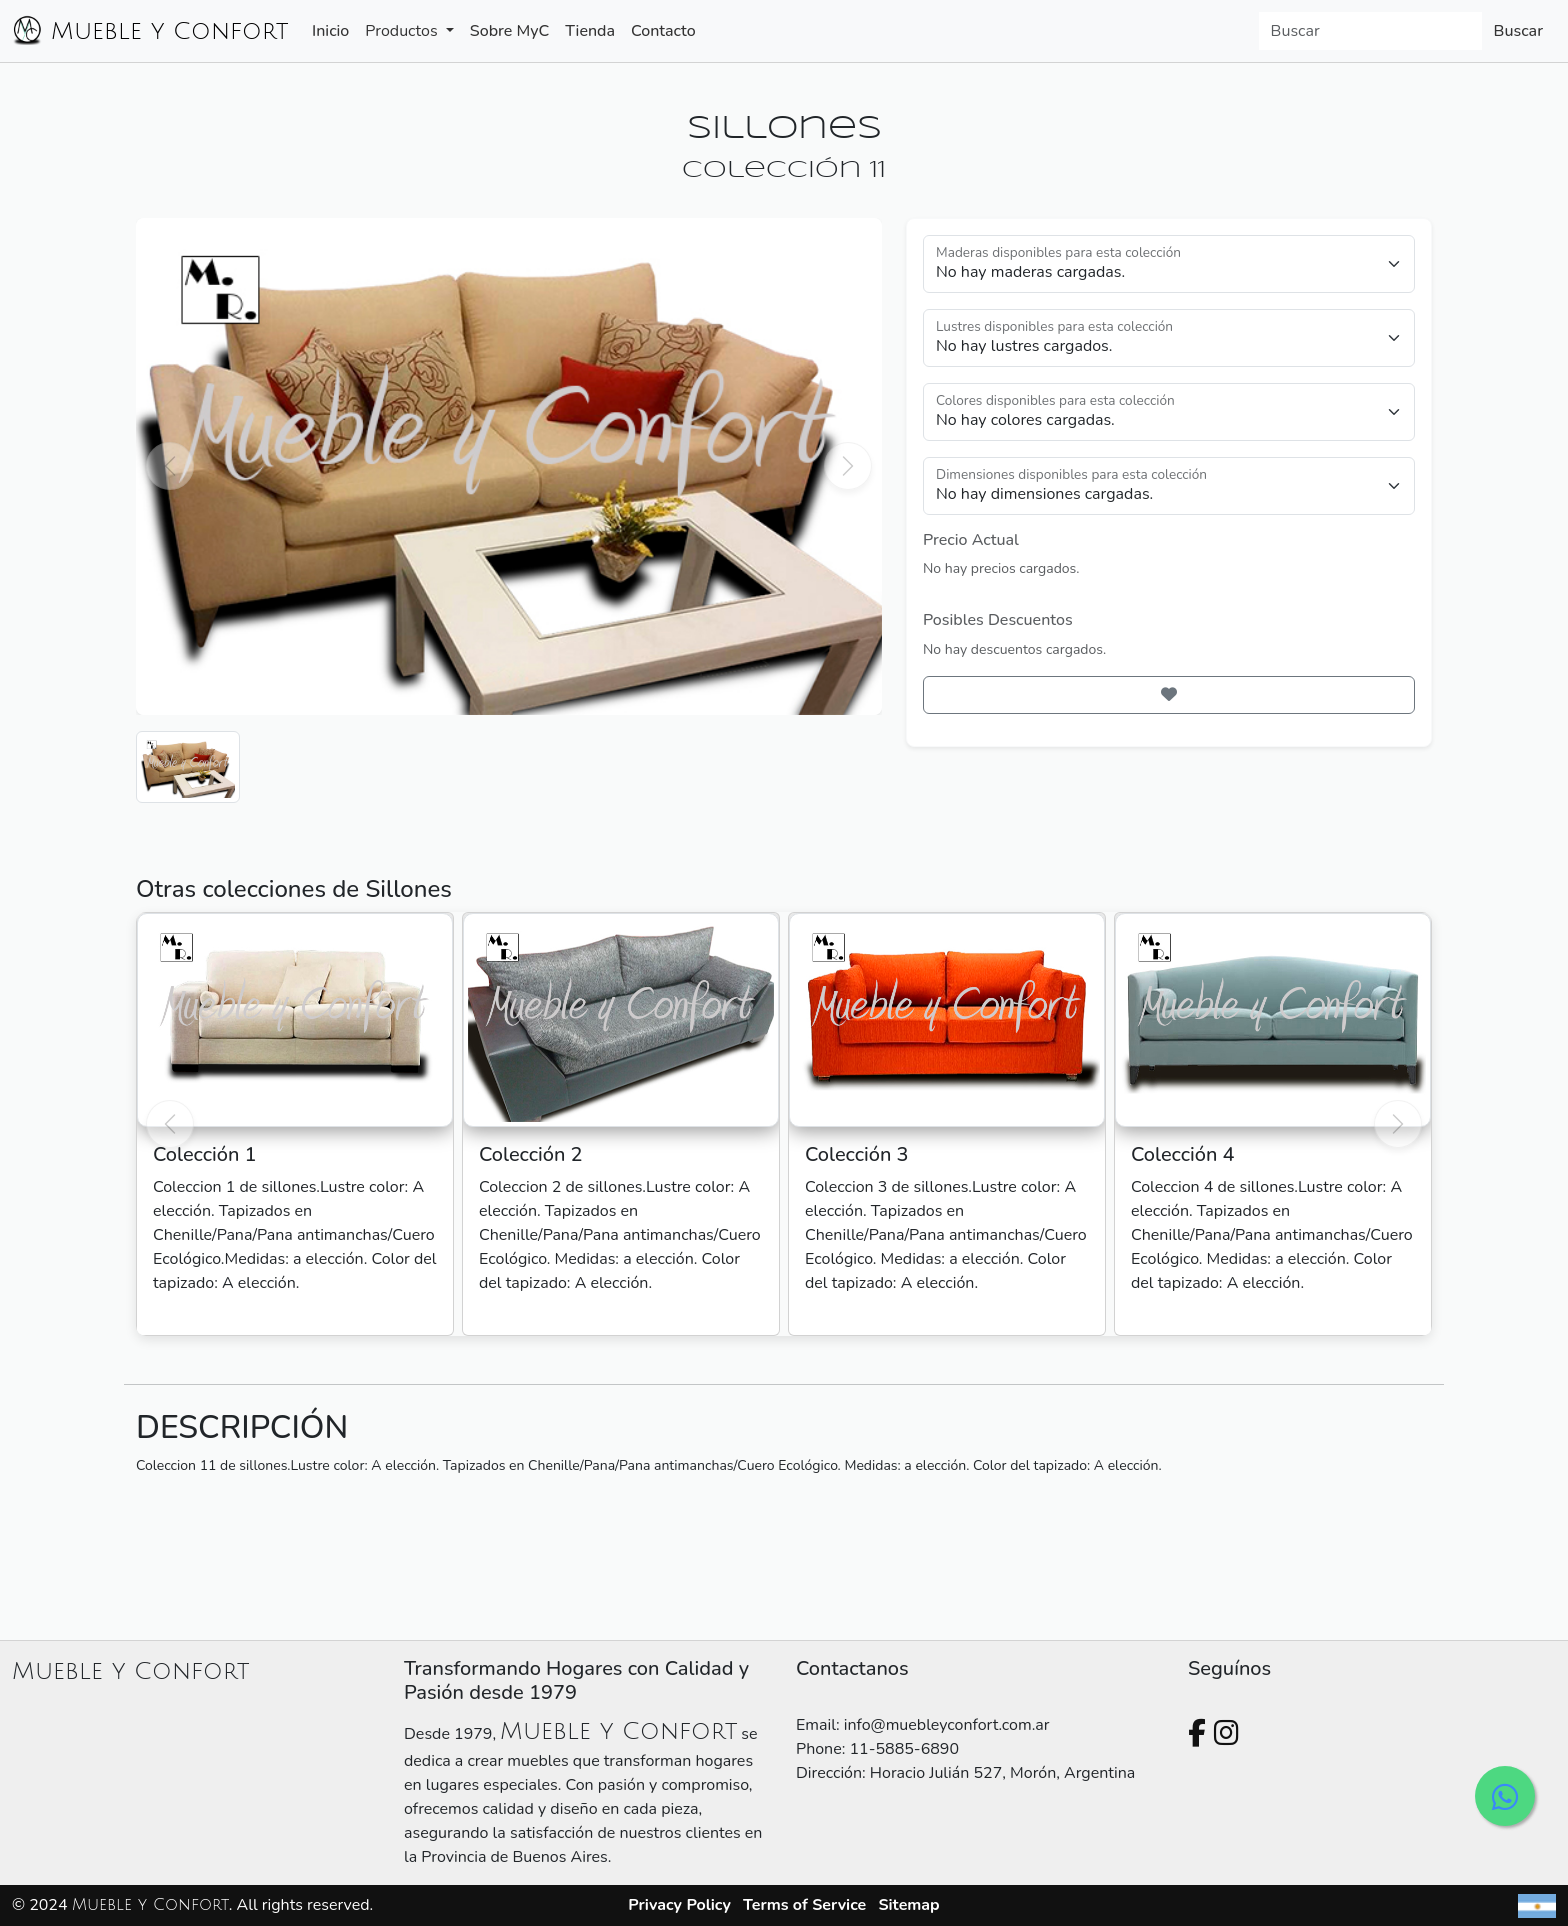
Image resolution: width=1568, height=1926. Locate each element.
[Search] (1370, 31)
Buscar (1518, 31)
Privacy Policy (679, 1905)
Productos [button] (403, 31)
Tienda (590, 31)
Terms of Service (804, 1905)
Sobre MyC (510, 31)
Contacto (663, 31)
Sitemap (908, 1905)
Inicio (330, 31)
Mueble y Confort (150, 30)
